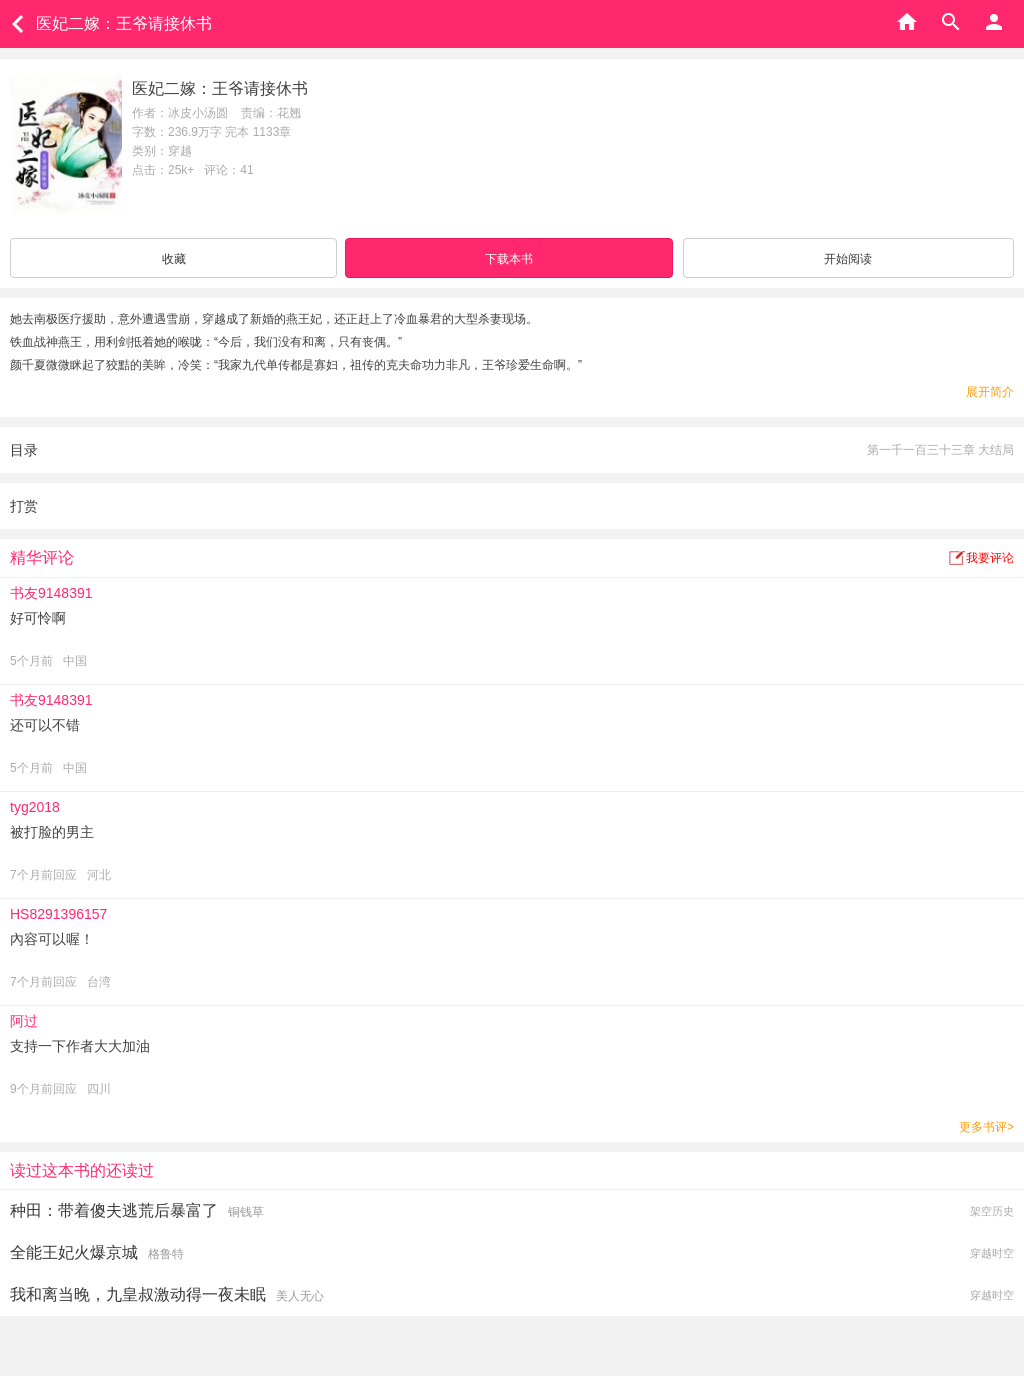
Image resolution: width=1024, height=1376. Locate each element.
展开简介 (990, 392)
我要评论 (990, 558)
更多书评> (986, 1127)
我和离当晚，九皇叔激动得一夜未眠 (138, 1294)
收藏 (174, 259)
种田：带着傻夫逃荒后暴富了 (114, 1210)
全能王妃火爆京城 (74, 1252)
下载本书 (509, 259)
